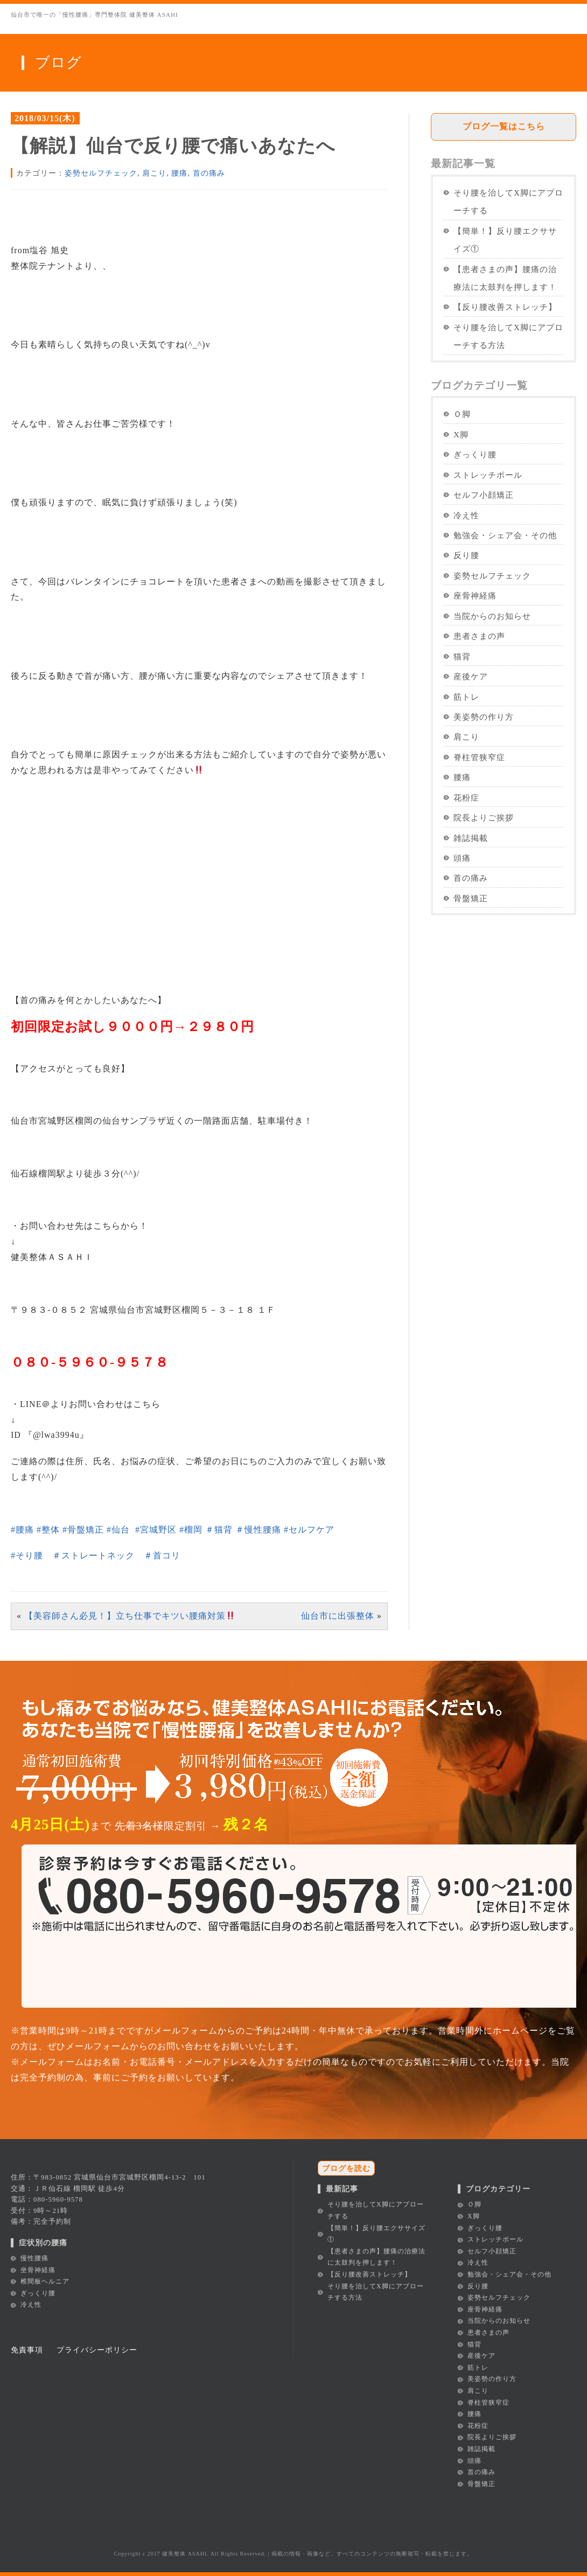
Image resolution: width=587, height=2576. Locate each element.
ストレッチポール (487, 474)
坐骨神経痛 (37, 2270)
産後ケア (470, 676)
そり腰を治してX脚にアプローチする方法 (508, 336)
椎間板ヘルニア (44, 2281)
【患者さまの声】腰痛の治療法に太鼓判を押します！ (505, 277)
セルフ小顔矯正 (483, 494)
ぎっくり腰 (475, 454)
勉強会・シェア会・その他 (505, 535)
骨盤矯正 (470, 898)
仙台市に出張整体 (337, 1615)
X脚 (461, 434)
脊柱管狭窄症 (479, 757)
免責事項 (27, 2349)
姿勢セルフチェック (101, 173)
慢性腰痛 (34, 2258)
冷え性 (466, 515)
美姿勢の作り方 (483, 716)
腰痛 (179, 173)
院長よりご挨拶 (483, 817)
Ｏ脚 (462, 414)
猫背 (462, 656)
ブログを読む (346, 2168)
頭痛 (462, 857)
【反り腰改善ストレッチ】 (505, 306)
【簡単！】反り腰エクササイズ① (505, 239)
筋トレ (466, 696)
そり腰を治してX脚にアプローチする (508, 201)
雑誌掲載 (470, 838)
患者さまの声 (479, 635)
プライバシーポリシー (97, 2349)
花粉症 (466, 797)
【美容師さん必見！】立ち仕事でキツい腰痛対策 (129, 1615)
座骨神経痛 (475, 595)
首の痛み (209, 173)
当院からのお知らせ (492, 616)
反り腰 (466, 555)
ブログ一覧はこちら (504, 126)
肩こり (154, 173)
